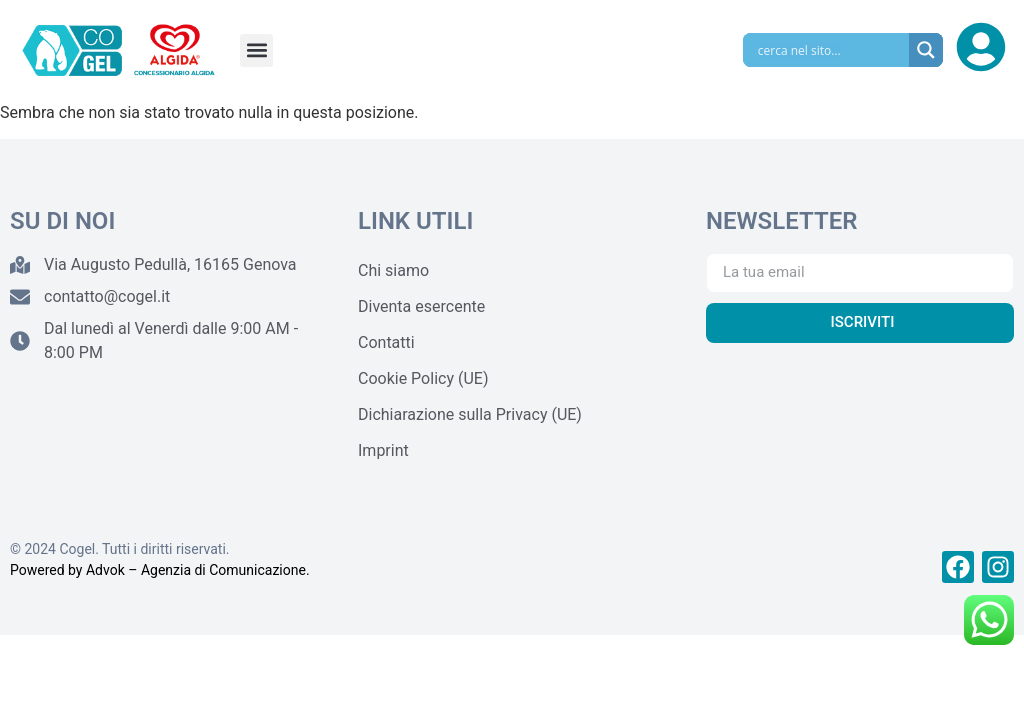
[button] (256, 50)
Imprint (383, 450)
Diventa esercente (421, 306)
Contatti (386, 342)
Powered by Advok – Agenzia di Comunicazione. (160, 570)
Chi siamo (393, 270)
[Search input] (831, 50)
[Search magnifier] (926, 50)
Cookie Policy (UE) (423, 378)
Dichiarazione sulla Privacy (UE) (470, 414)
